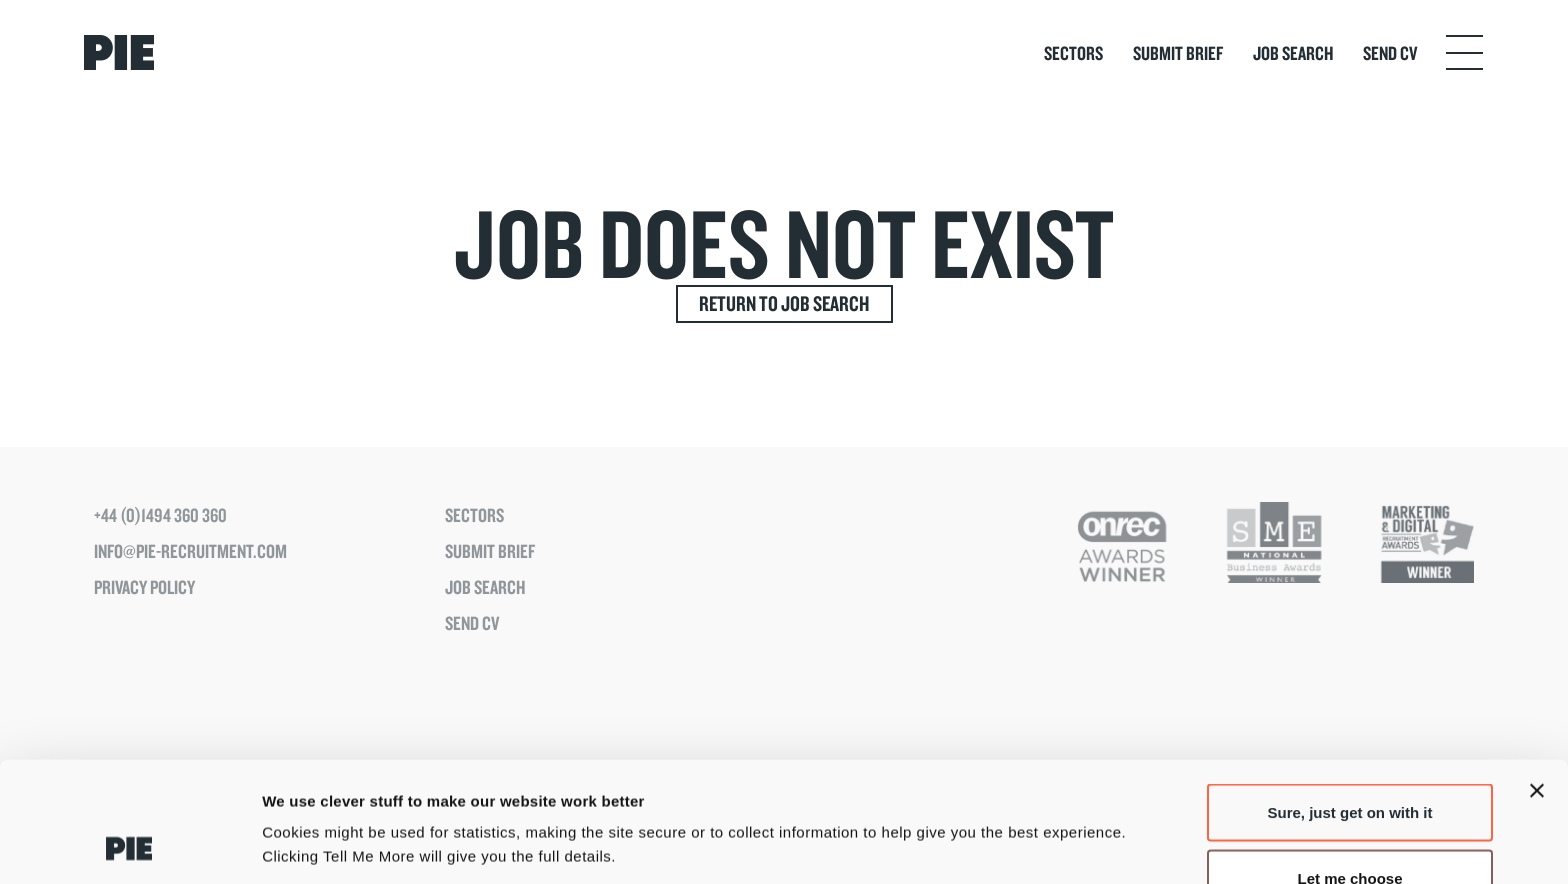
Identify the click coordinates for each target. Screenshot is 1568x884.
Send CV (1390, 53)
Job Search (1293, 53)
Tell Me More (1048, 808)
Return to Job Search (784, 303)
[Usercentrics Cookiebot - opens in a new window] (129, 845)
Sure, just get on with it (1350, 699)
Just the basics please (1349, 830)
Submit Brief (1178, 53)
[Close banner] (1537, 678)
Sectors (1073, 53)
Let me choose (1349, 765)
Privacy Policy (144, 587)
